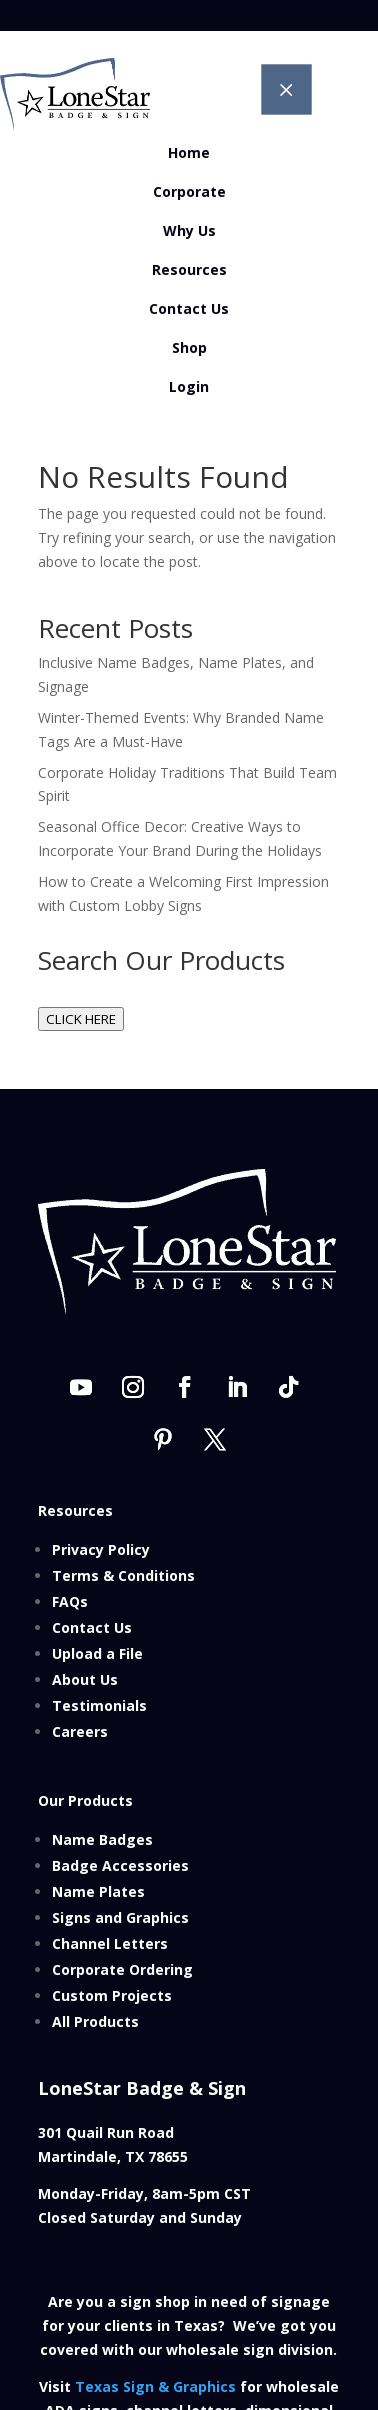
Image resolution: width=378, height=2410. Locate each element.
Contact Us (92, 1627)
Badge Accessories (120, 1865)
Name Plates (98, 1891)
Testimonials (99, 1705)
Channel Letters (110, 1943)
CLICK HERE (81, 1019)
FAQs (70, 1601)
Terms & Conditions (123, 1575)
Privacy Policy (101, 1549)
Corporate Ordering (122, 1969)
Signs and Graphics (120, 1917)
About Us (85, 1679)
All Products (95, 2021)
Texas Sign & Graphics (155, 2386)
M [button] (286, 89)
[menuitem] (189, 153)
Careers (80, 1731)
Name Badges (102, 1839)
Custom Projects (112, 1995)
